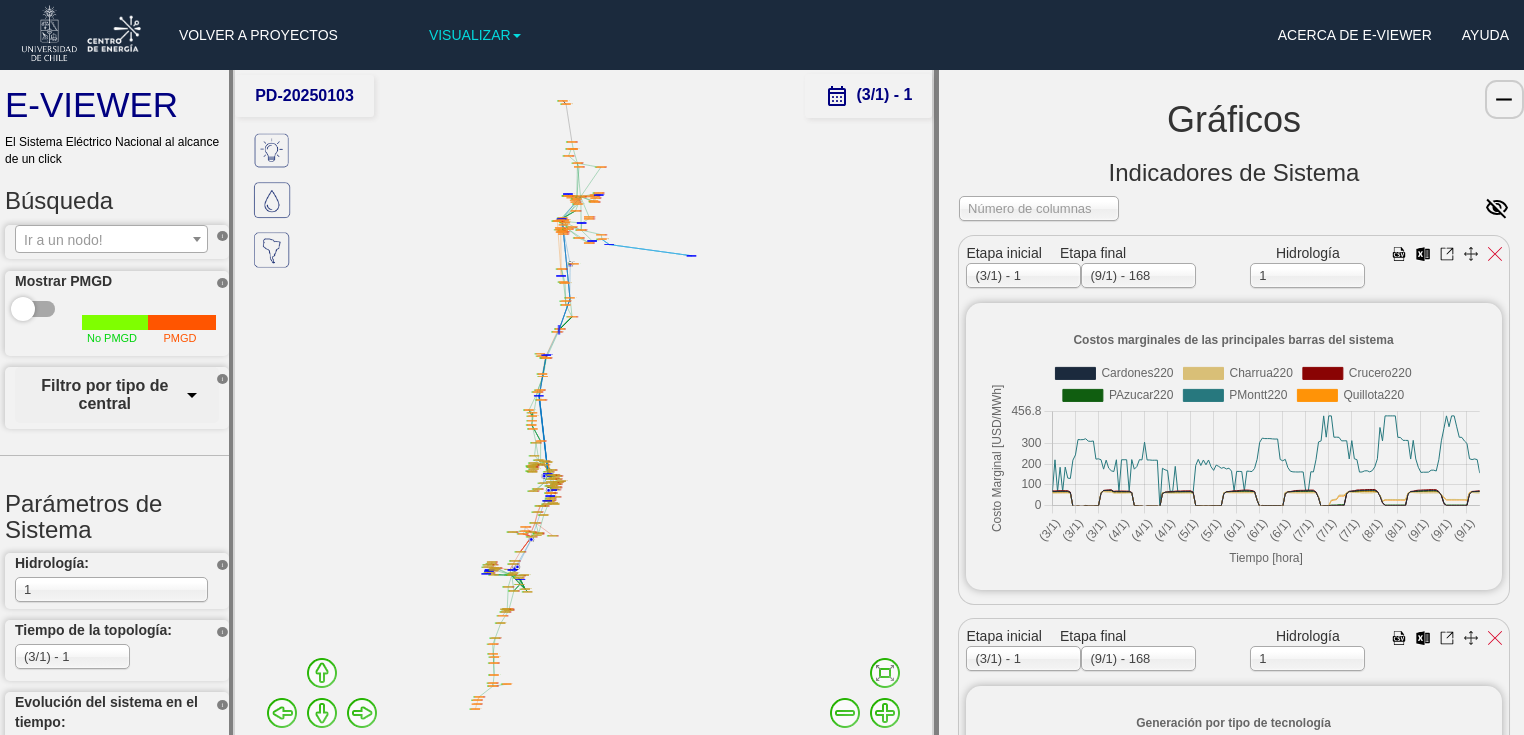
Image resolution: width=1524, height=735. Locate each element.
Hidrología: (52, 563)
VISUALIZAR (475, 35)
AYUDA (1485, 35)
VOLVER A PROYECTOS (258, 35)
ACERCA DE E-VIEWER (1355, 35)
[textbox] (111, 240)
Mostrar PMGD (63, 281)
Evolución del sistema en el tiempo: (106, 712)
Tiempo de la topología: (93, 630)
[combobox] (111, 239)
